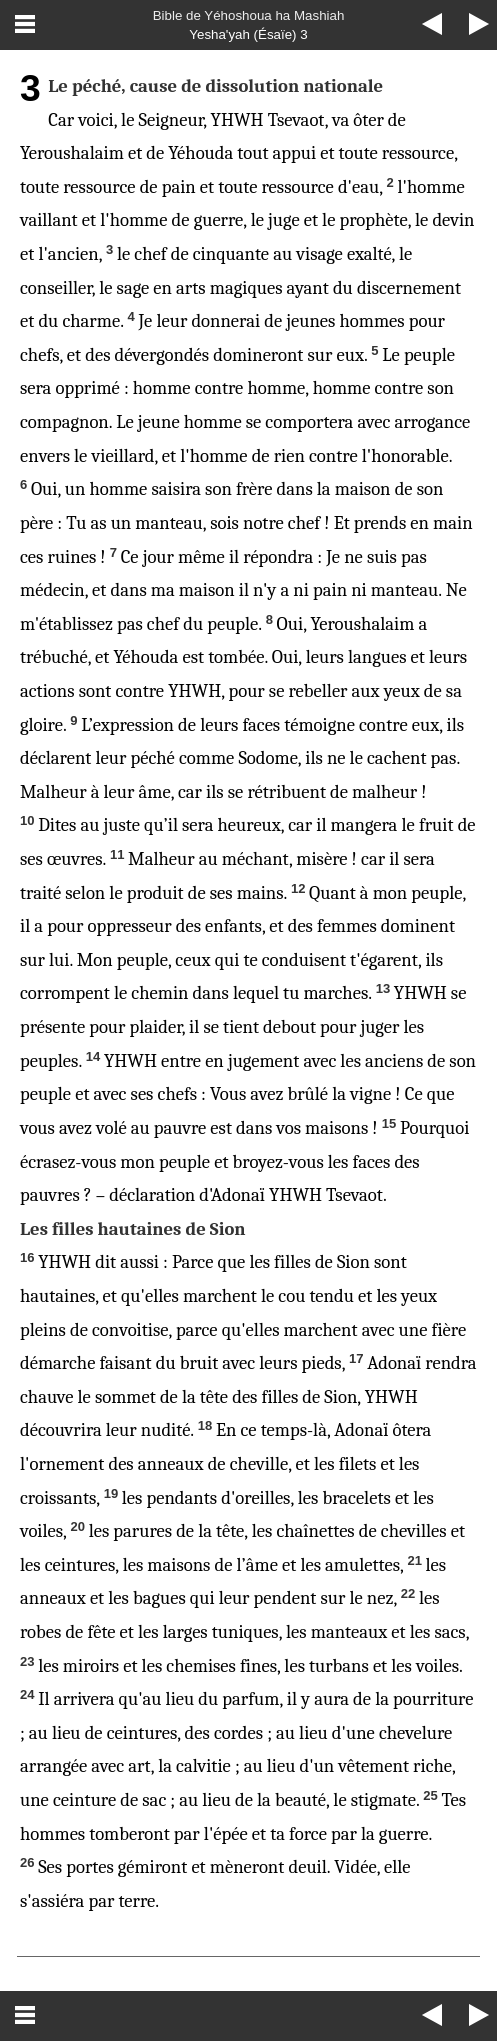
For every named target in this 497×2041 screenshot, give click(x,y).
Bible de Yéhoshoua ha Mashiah (249, 15)
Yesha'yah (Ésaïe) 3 (248, 34)
